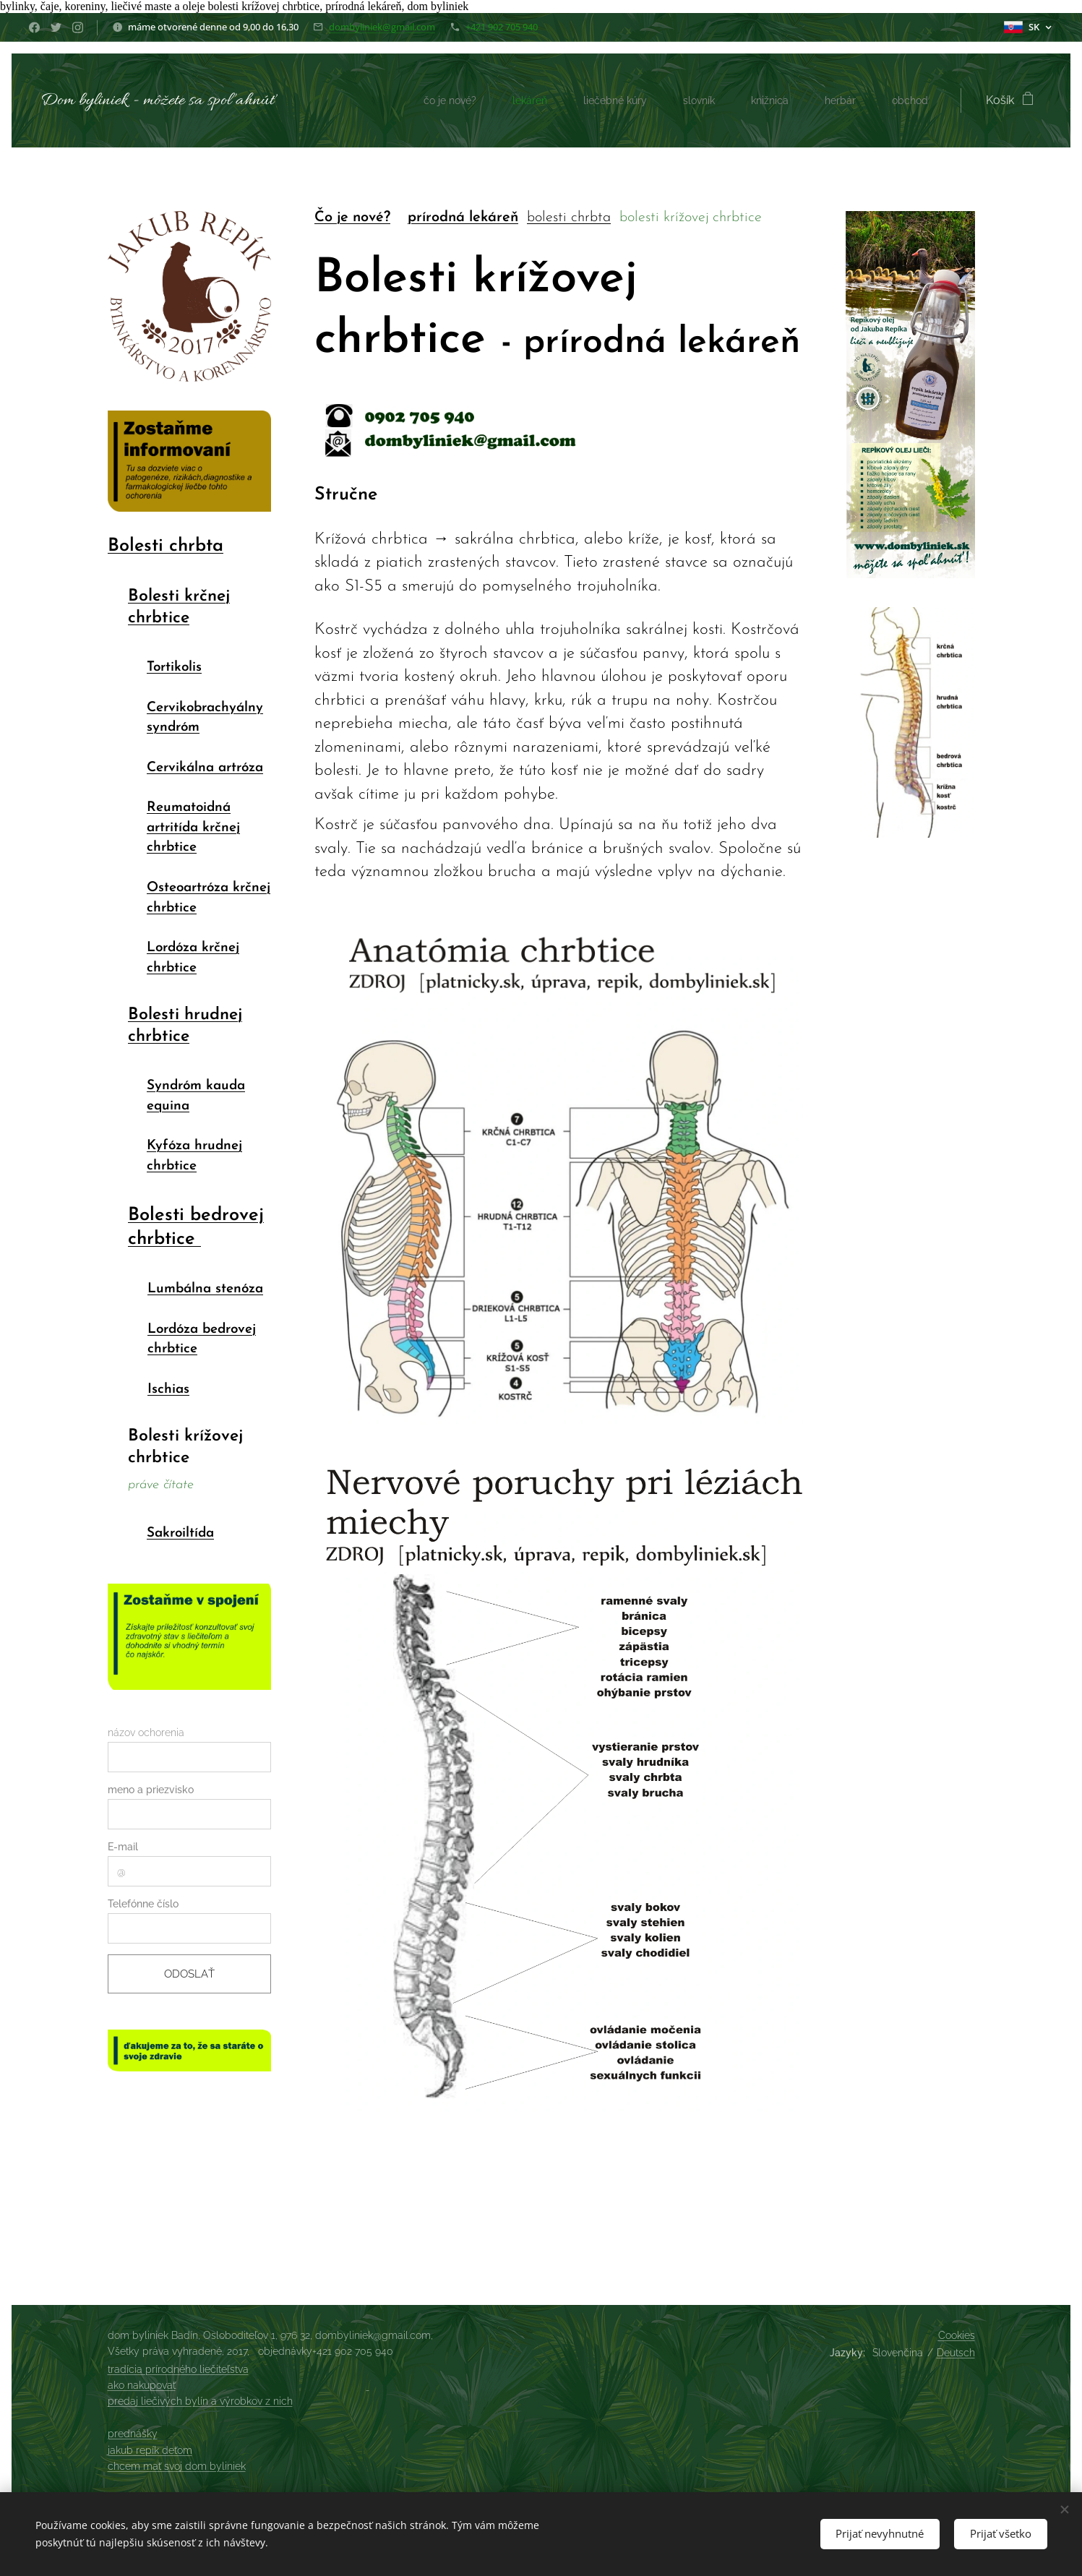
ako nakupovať (142, 2385)
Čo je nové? (352, 217)
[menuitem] (421, 100)
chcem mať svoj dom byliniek (177, 2466)
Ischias (168, 1389)
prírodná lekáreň (462, 217)
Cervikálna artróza (204, 768)
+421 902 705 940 (501, 26)
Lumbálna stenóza (204, 1289)
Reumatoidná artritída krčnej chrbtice (192, 828)
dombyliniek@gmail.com (382, 26)
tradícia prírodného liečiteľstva (178, 2369)
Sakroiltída (179, 1534)
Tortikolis (173, 668)
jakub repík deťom (150, 2450)
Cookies (956, 2335)
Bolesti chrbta (165, 547)
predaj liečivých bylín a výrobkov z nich (200, 2401)
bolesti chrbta (568, 217)
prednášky (133, 2433)
